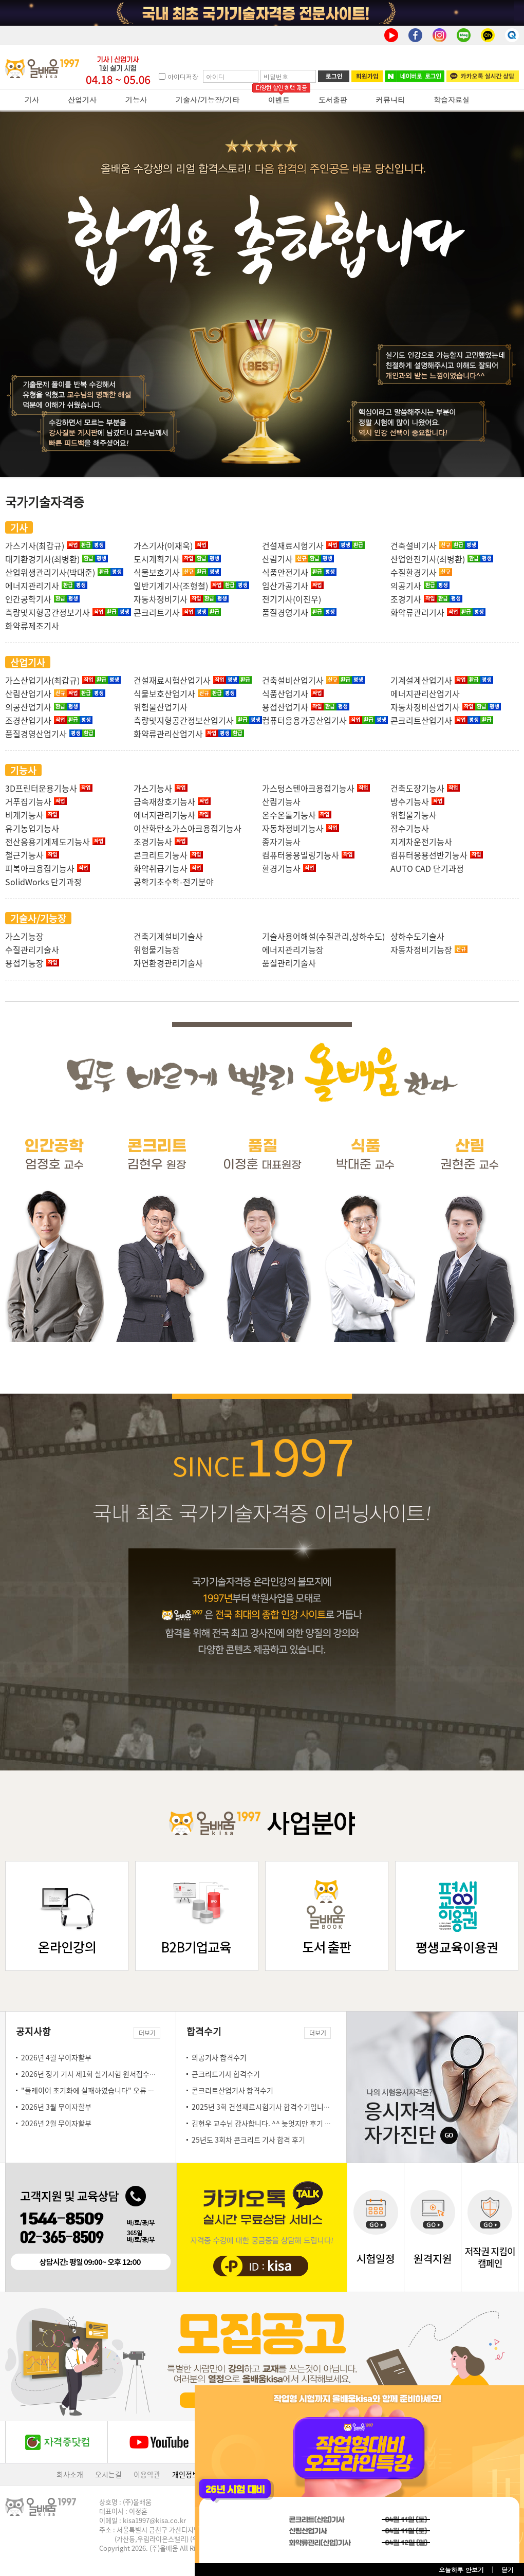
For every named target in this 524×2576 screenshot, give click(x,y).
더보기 (147, 2033)
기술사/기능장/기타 (207, 100)
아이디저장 (182, 76)
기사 (32, 100)
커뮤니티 (390, 100)
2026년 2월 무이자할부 (56, 2123)
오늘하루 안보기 (461, 2569)
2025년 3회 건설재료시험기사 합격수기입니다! (262, 2107)
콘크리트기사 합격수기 (226, 2074)
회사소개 (70, 2474)
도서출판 (333, 100)
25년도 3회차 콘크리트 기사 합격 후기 (248, 2139)
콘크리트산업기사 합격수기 (232, 2090)
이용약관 (147, 2474)
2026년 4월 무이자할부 (56, 2057)
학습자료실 (452, 100)
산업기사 (82, 100)
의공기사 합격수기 (219, 2057)
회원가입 (367, 76)
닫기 (507, 2569)
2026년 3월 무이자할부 (56, 2107)
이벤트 (279, 100)
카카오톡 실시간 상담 (482, 76)
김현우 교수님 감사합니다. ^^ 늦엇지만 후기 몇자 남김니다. (280, 2123)
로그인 (333, 76)
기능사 (136, 100)
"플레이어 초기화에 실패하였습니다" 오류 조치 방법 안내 (106, 2090)
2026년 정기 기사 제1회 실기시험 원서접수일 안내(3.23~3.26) (115, 2074)
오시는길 (108, 2474)
